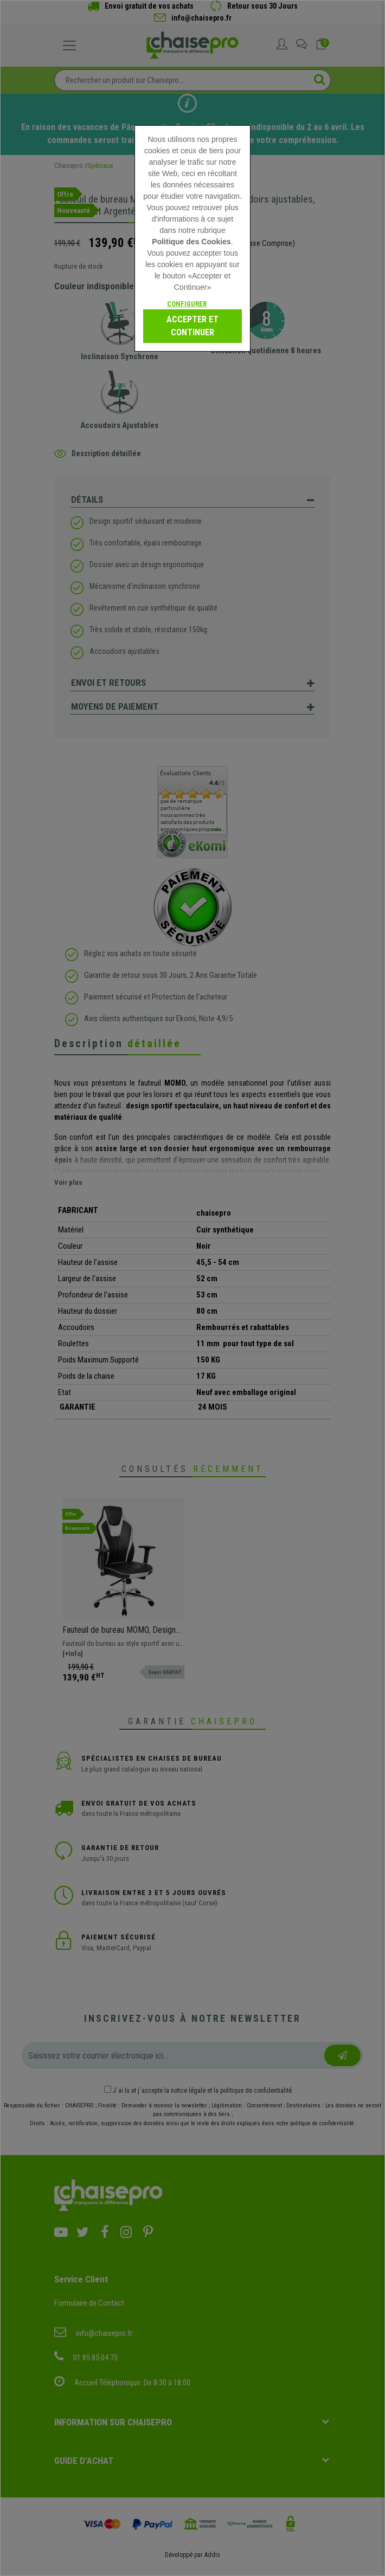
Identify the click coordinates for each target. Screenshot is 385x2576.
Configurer (187, 304)
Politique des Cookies (191, 241)
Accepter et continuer (192, 326)
